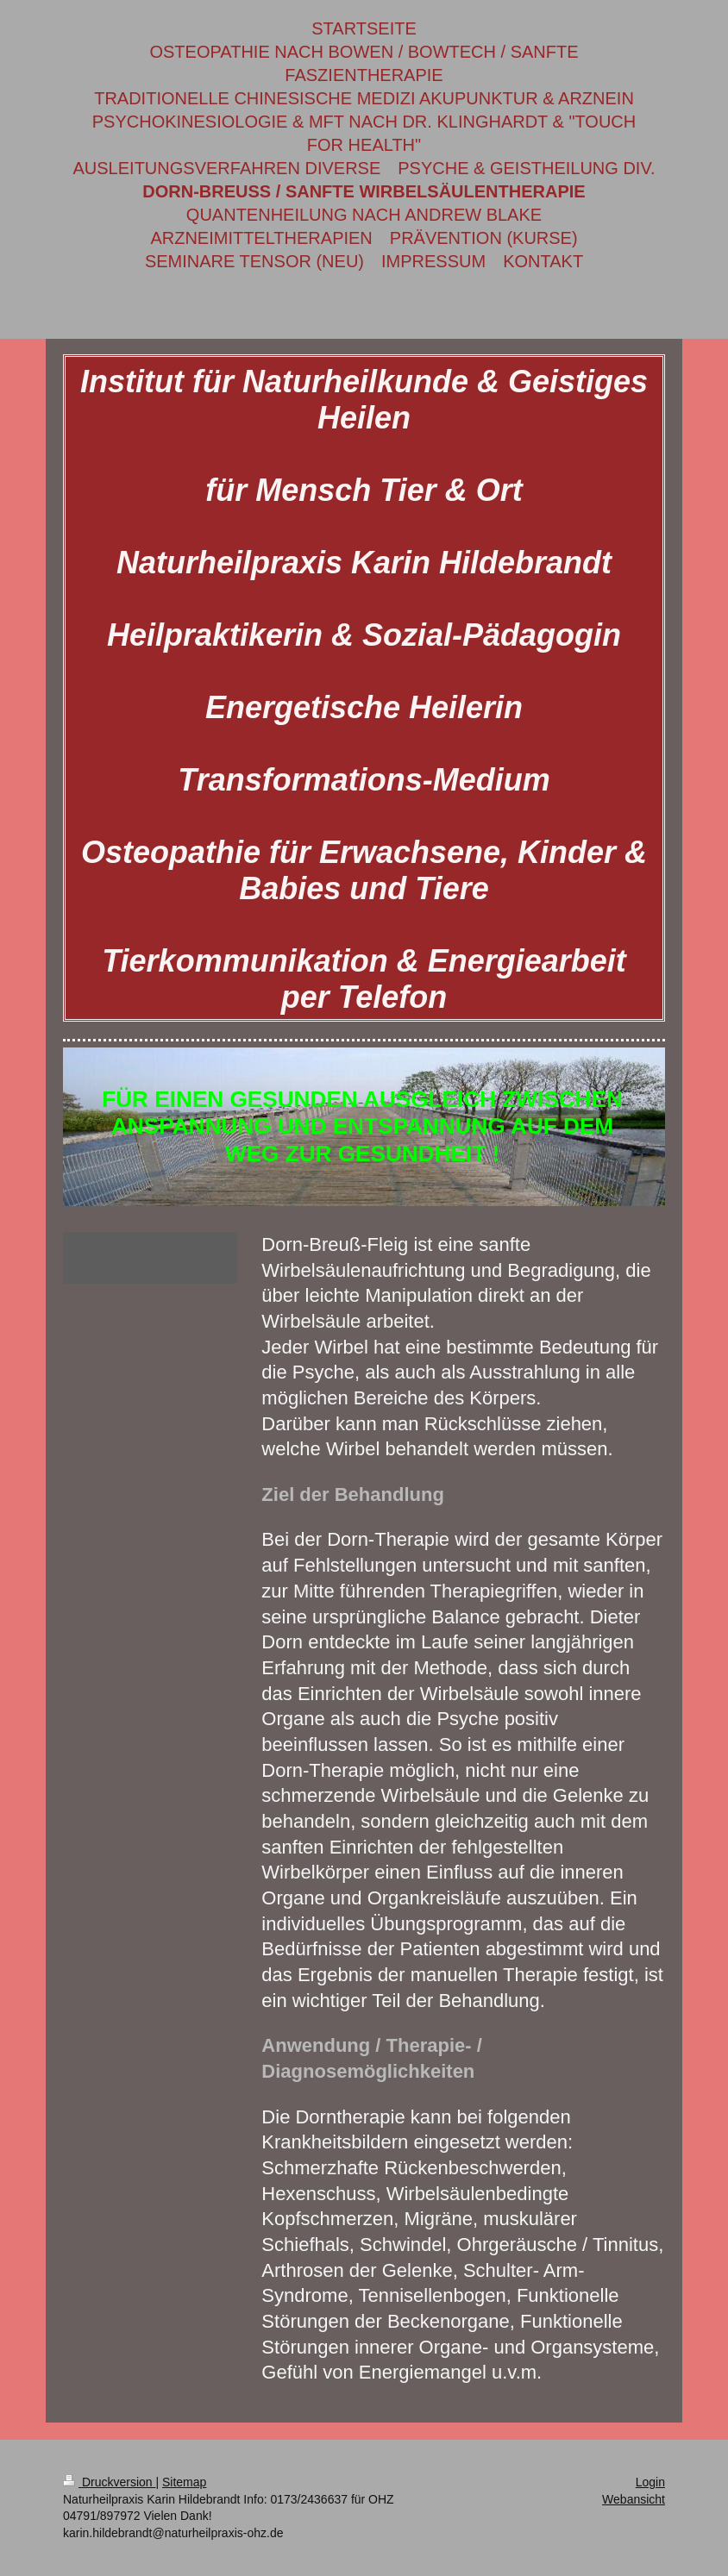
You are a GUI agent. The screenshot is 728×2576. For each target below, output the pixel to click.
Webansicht (633, 2499)
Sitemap (184, 2482)
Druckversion (109, 2482)
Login (650, 2482)
